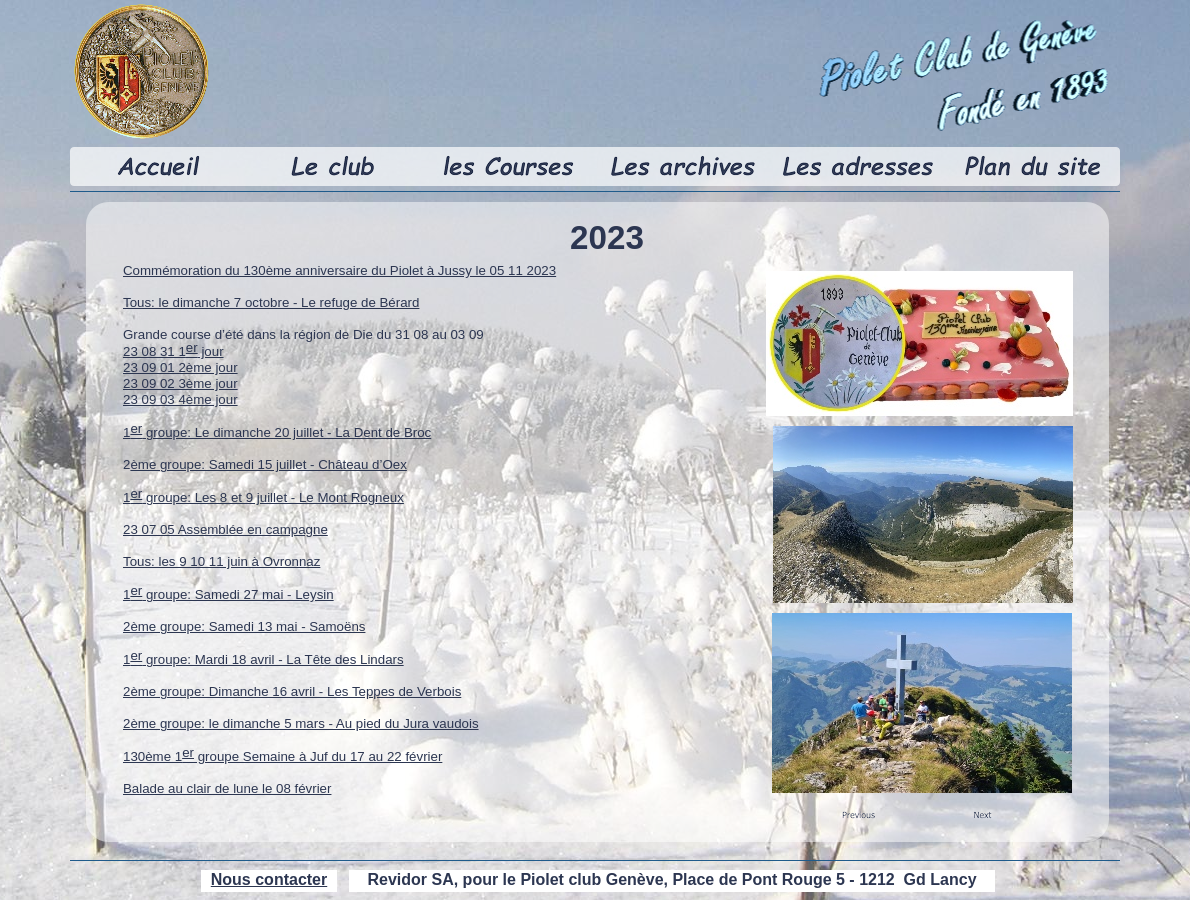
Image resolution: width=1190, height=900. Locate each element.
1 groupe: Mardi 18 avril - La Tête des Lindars (263, 659)
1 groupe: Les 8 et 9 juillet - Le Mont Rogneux (263, 497)
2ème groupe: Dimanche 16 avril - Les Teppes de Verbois (292, 691)
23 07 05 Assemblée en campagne (225, 529)
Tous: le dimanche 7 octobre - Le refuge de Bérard (271, 302)
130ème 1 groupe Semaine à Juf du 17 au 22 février (282, 756)
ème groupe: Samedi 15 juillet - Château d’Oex (268, 464)
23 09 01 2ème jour (180, 367)
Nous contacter (269, 879)
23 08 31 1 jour (173, 351)
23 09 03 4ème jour (180, 399)
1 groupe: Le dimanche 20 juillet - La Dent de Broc (277, 432)
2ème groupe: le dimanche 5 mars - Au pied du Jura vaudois (301, 723)
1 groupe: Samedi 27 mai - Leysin (228, 594)
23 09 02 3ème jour (180, 383)
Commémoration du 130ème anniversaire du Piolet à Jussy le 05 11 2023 (339, 270)
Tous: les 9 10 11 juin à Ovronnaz (221, 561)
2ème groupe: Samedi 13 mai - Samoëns (244, 626)
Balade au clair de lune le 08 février (227, 788)
